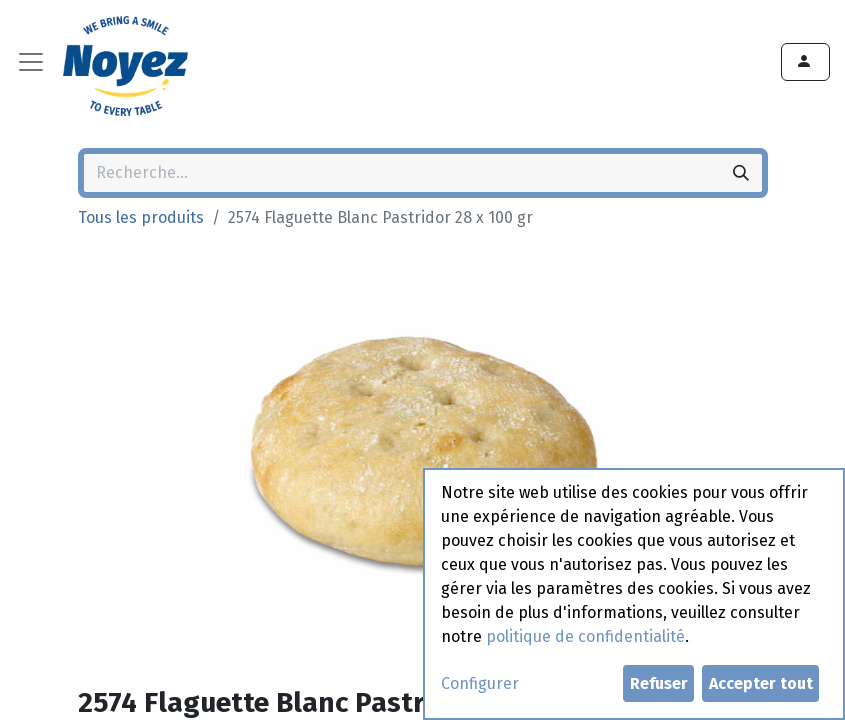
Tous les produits (141, 217)
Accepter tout (761, 683)
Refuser (659, 683)
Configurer (480, 683)
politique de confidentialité (585, 636)
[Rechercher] (741, 173)
